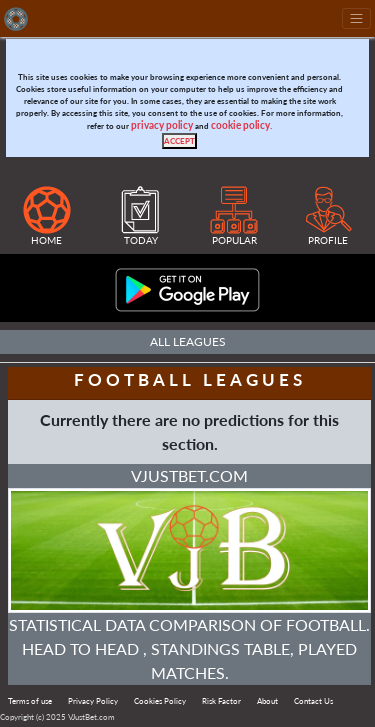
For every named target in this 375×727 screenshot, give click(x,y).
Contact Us (313, 701)
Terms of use (30, 701)
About (267, 701)
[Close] (179, 141)
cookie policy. (241, 125)
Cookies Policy (160, 701)
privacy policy (162, 125)
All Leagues (188, 341)
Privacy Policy (93, 701)
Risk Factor (221, 701)
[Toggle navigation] (356, 18)
